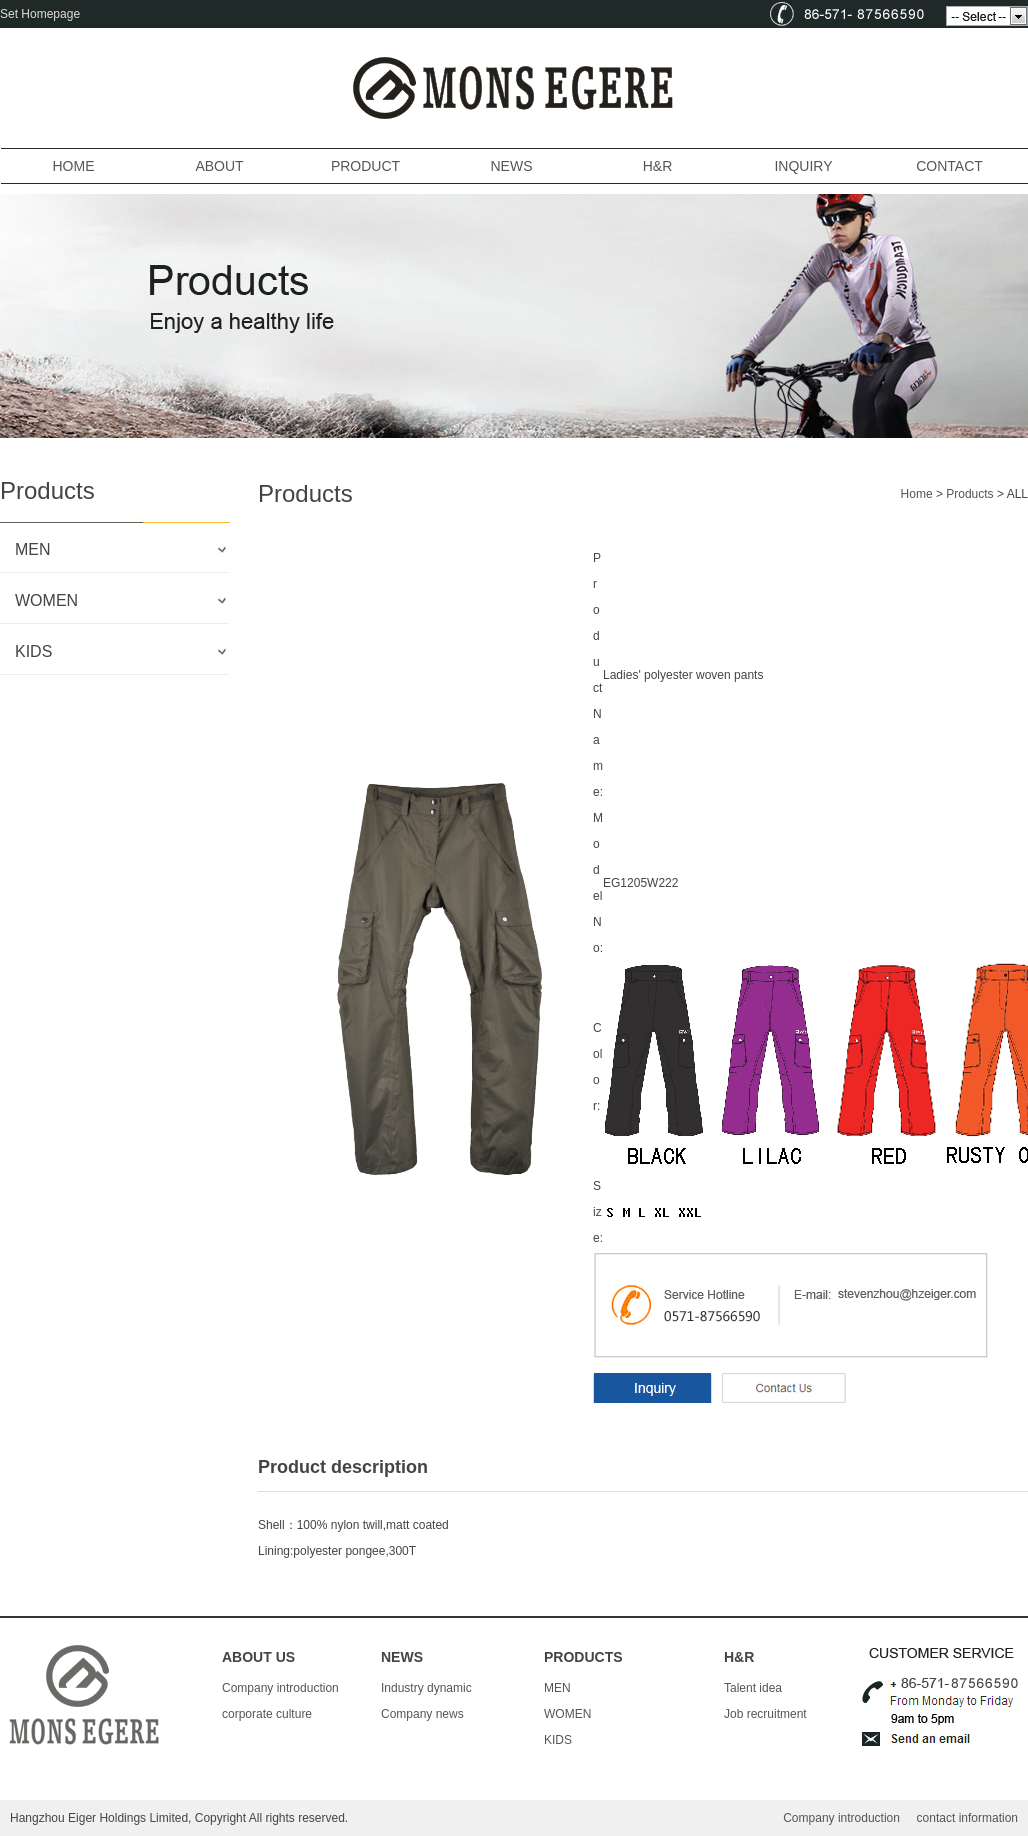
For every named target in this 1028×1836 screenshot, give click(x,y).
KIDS (558, 1740)
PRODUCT (365, 166)
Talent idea (753, 1688)
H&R (658, 166)
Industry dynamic (426, 1688)
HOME (74, 166)
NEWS (512, 166)
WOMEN (567, 1714)
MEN (557, 1688)
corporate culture (267, 1714)
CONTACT (949, 166)
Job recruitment (765, 1714)
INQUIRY (803, 166)
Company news (422, 1714)
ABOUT (219, 166)
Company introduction (280, 1688)
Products (969, 494)
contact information (967, 1818)
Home (917, 494)
